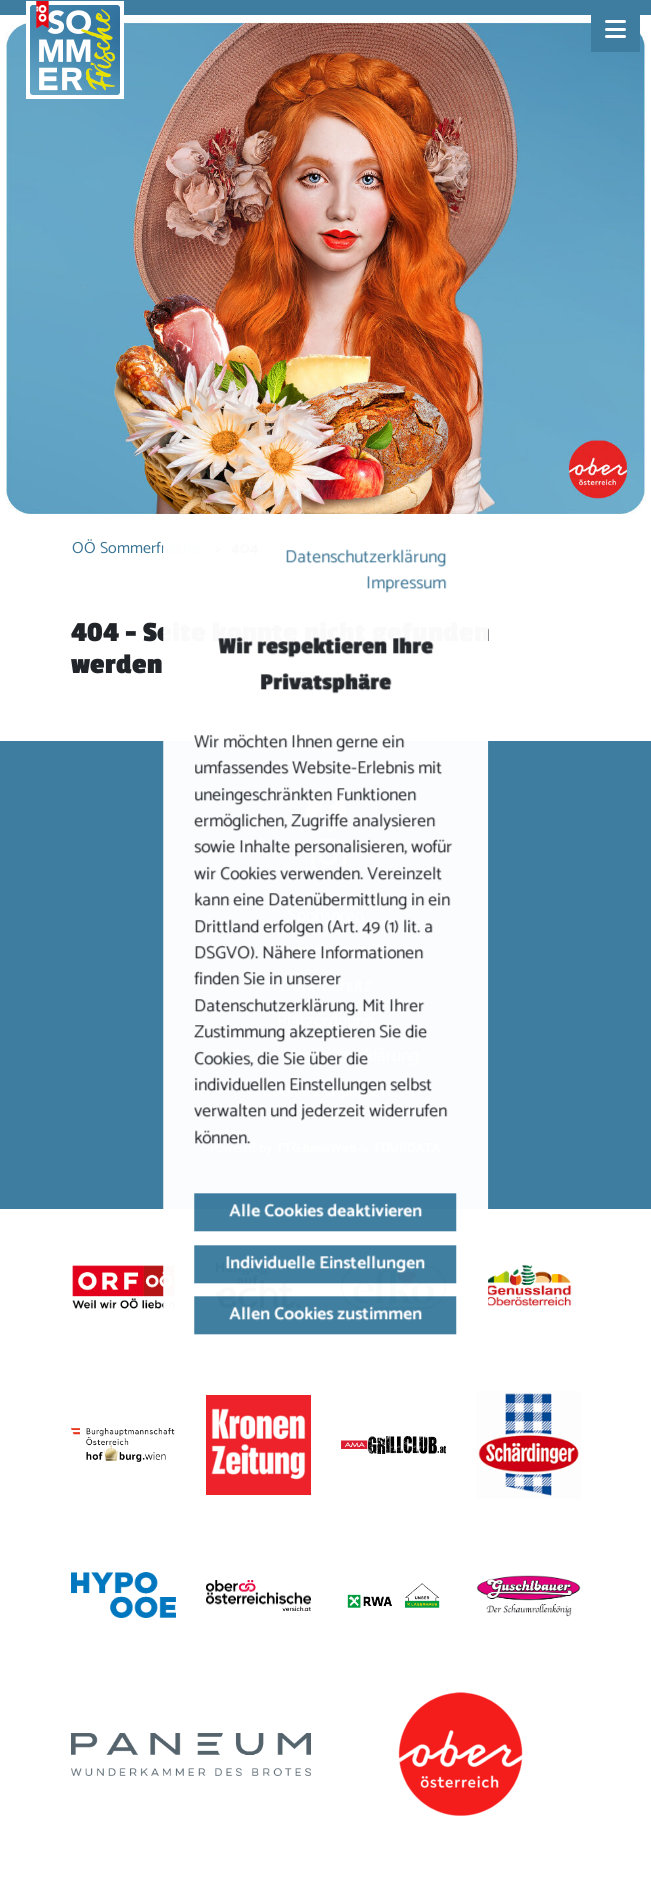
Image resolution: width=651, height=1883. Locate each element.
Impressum (407, 584)
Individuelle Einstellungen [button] (326, 1263)
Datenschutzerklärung (366, 557)
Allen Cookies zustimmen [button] (325, 1314)
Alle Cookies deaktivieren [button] (325, 1211)
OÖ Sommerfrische (136, 548)
